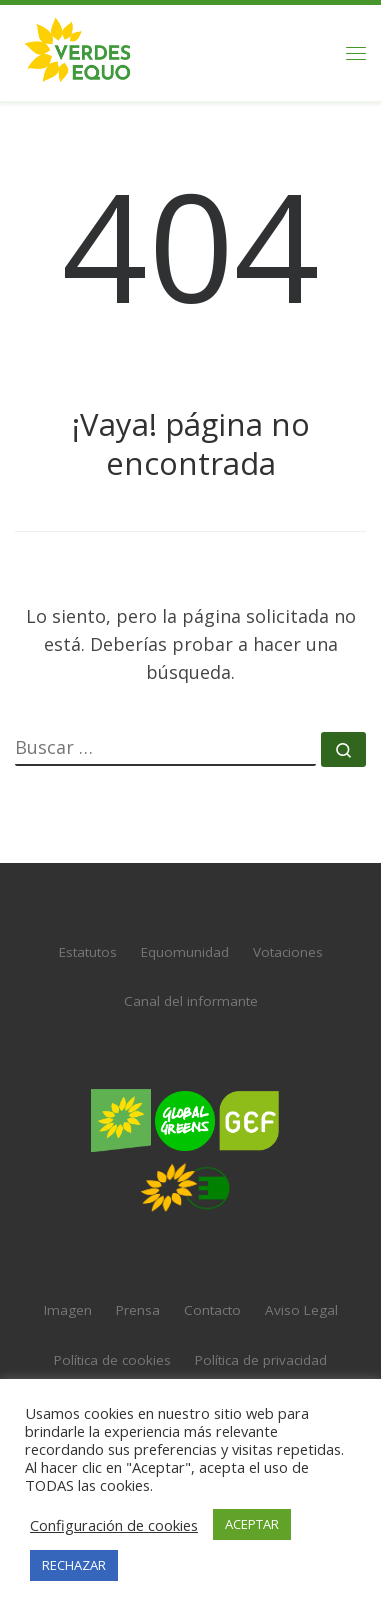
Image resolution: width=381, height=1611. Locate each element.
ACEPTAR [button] (252, 1524)
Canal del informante (191, 984)
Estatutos (88, 935)
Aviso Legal (301, 1294)
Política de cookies (112, 1343)
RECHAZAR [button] (74, 1565)
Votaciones (288, 935)
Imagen (68, 1294)
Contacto (212, 1294)
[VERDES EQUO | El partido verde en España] (78, 50)
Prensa (138, 1294)
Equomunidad (185, 935)
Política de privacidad (261, 1343)
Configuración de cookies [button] (114, 1525)
